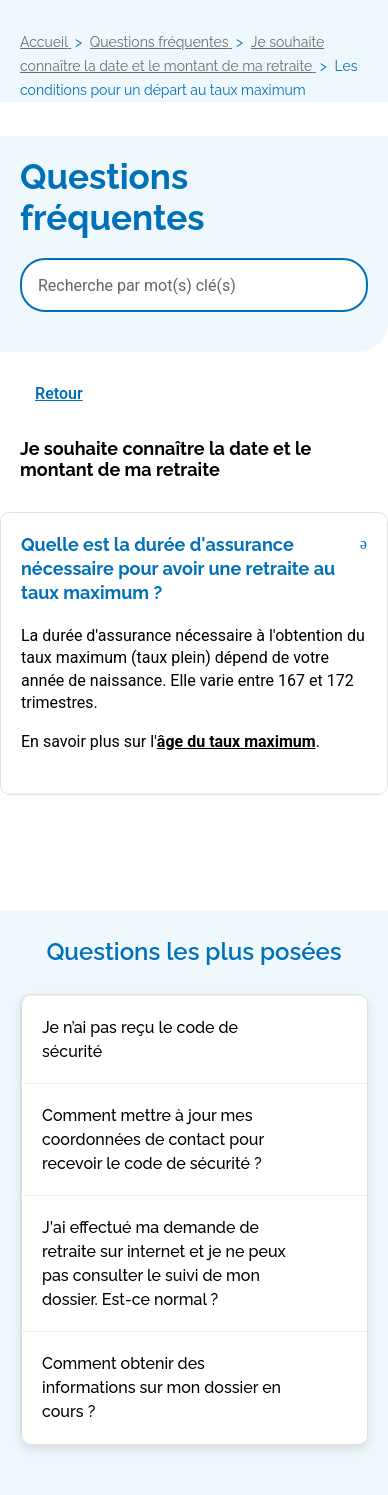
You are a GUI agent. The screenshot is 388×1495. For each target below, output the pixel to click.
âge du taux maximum (236, 741)
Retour (59, 393)
